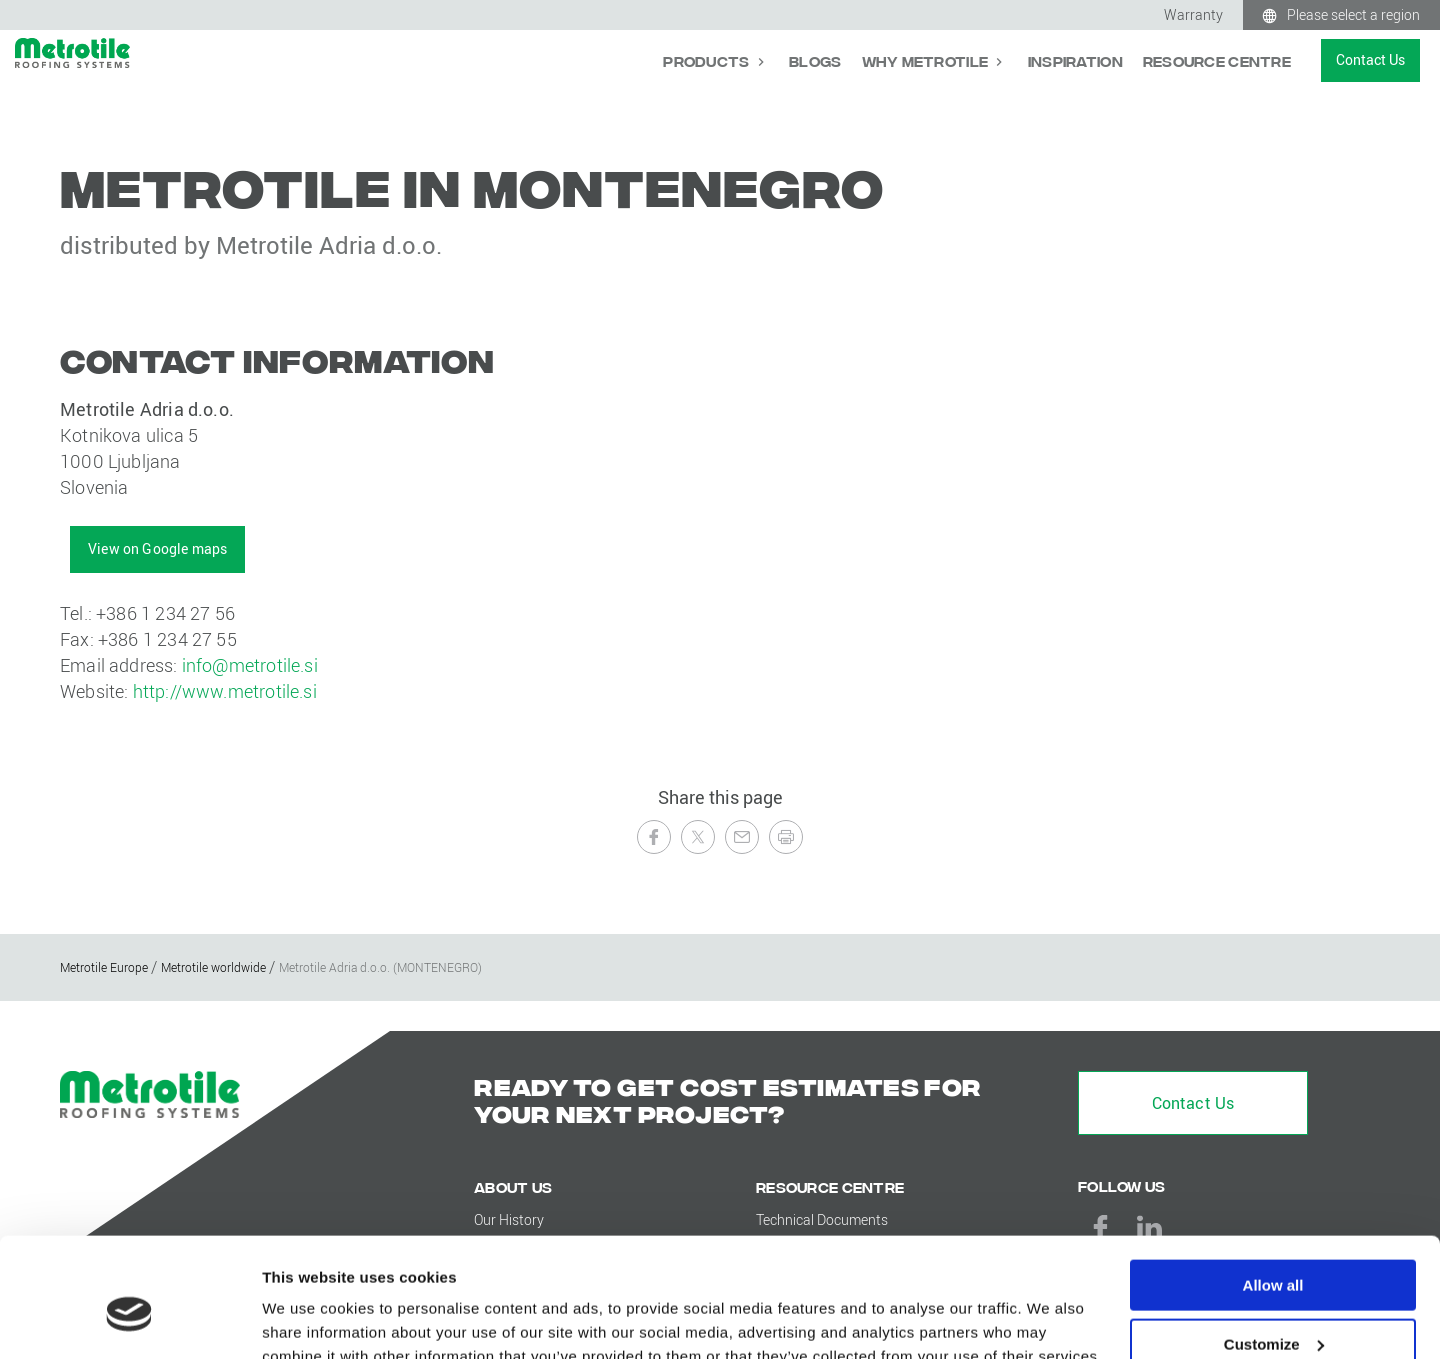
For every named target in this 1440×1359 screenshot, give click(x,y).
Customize (1274, 1250)
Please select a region (1353, 14)
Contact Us (1370, 59)
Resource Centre (1217, 60)
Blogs (815, 60)
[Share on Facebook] (654, 837)
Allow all (1273, 1191)
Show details (308, 1318)
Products (708, 60)
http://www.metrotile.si (225, 691)
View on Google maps (157, 548)
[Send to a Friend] (742, 837)
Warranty (1193, 14)
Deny (1273, 1309)
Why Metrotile (927, 60)
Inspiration (1075, 60)
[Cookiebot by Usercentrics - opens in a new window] (129, 1320)
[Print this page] (786, 837)
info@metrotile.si (250, 665)
